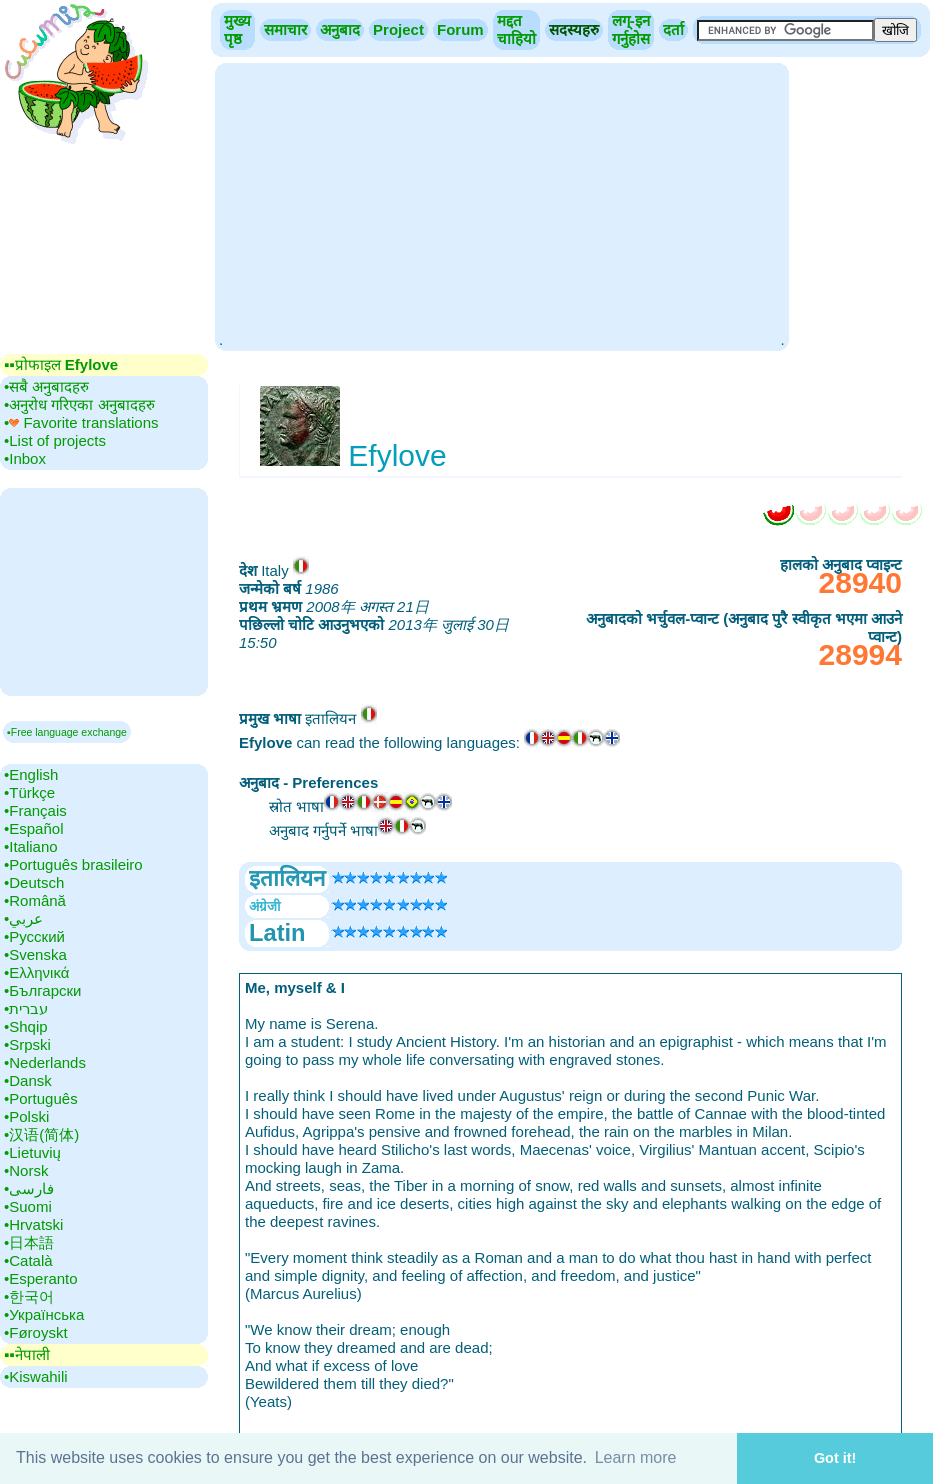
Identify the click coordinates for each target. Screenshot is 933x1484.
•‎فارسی (29, 1188)
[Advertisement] (501, 205)
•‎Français (35, 810)
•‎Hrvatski (33, 1224)
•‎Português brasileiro (73, 864)
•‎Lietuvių (32, 1152)
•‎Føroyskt (36, 1332)
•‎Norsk (26, 1170)
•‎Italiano (31, 846)
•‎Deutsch (34, 882)
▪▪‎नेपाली (27, 1354)
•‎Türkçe (29, 792)
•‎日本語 (29, 1242)
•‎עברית (26, 1008)
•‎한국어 (29, 1296)
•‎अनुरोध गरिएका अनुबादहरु (79, 404)
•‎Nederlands (45, 1062)
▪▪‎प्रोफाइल (61, 364)
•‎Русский (34, 936)
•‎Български (43, 990)
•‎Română (35, 900)
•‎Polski (26, 1116)
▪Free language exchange (67, 732)
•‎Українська (44, 1314)
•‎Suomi (28, 1206)
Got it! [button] (835, 1458)
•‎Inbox (25, 458)
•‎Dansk (28, 1080)
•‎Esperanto (41, 1278)
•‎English (31, 774)
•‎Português (41, 1098)
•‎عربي (23, 918)
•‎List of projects (55, 440)
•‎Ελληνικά (36, 972)
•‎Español (33, 828)
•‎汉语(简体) (41, 1134)
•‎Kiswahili (36, 1376)
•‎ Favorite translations (81, 422)
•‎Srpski (27, 1044)
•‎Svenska (35, 954)
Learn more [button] (636, 1457)
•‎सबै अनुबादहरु (46, 386)
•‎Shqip (26, 1026)
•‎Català (28, 1260)
